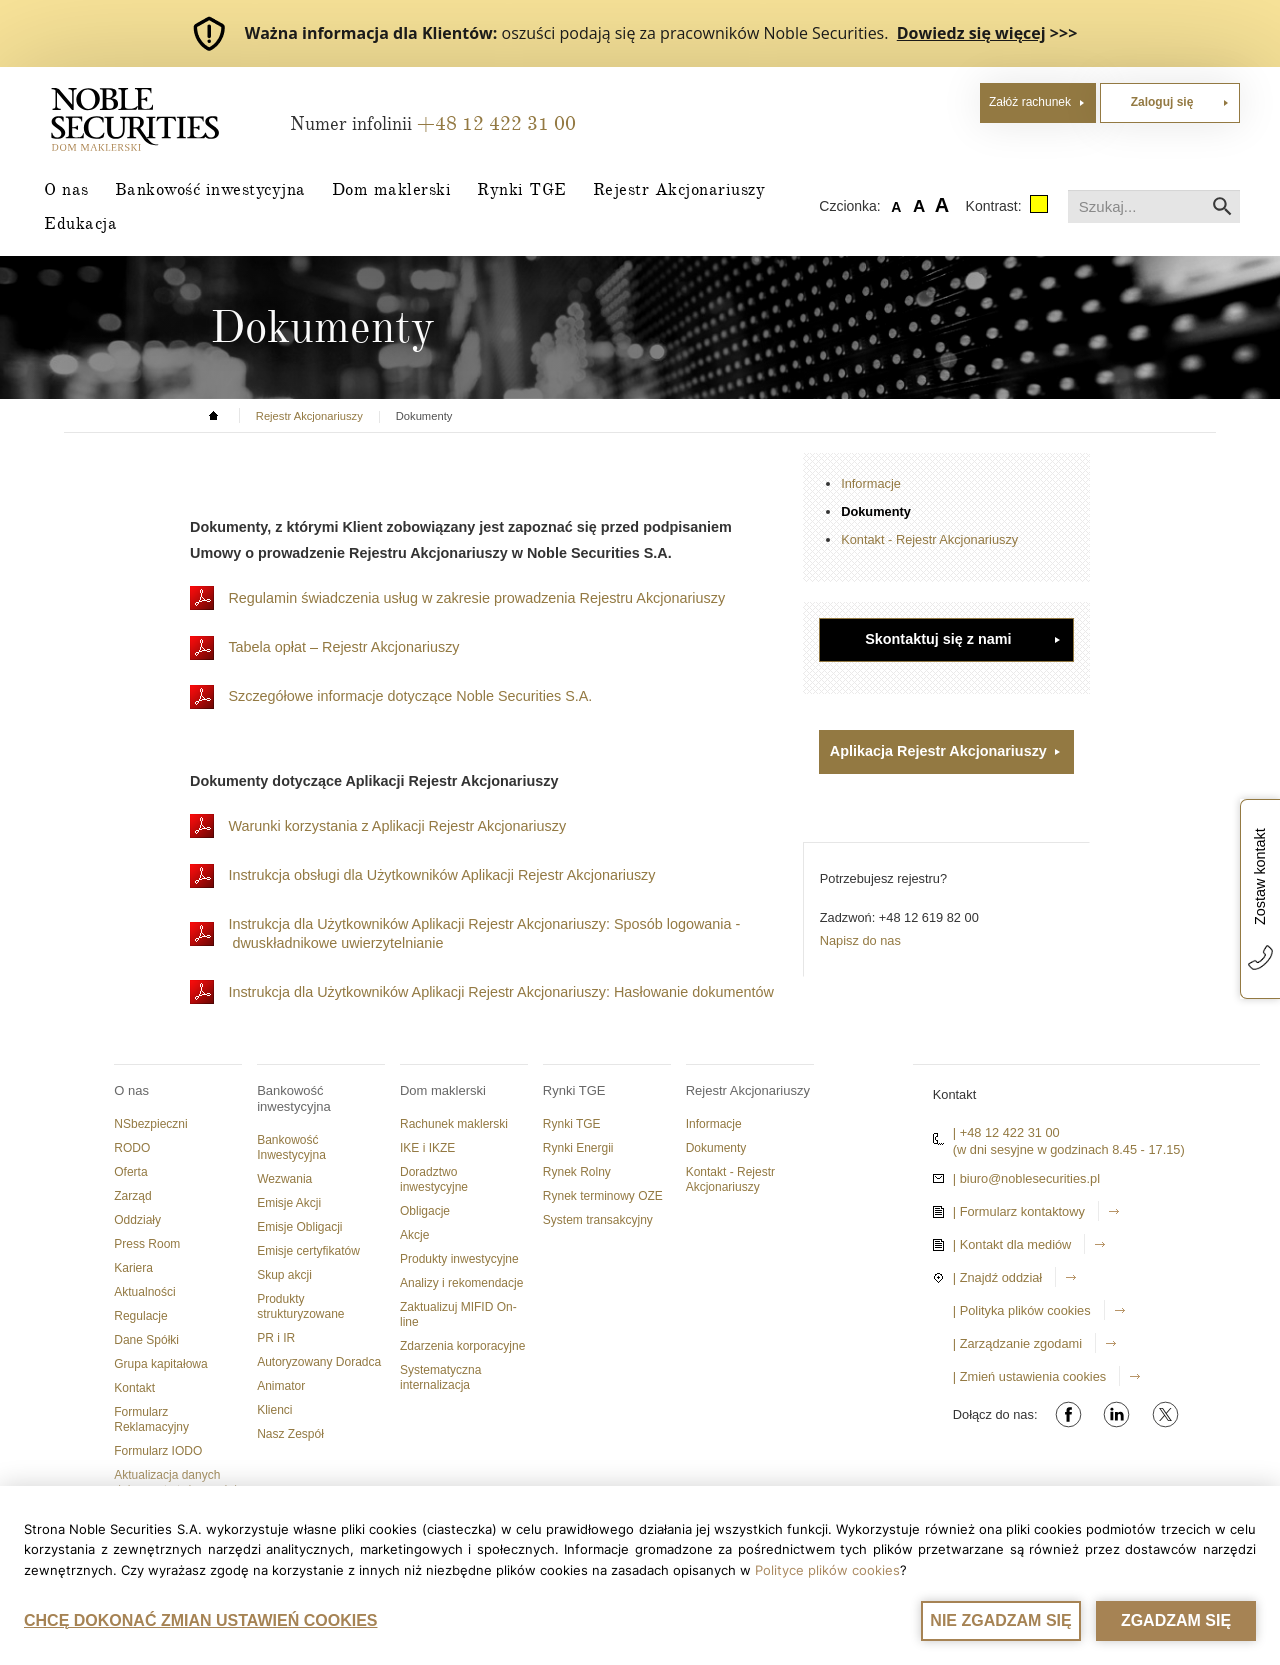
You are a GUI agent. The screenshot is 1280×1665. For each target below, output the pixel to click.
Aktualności (144, 1292)
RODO (132, 1148)
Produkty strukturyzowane (300, 1306)
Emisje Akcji (289, 1203)
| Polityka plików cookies (1022, 1310)
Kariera (133, 1268)
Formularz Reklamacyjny (151, 1419)
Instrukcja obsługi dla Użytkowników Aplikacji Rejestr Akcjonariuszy (443, 875)
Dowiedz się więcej (971, 33)
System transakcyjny (598, 1220)
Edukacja (80, 223)
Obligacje (425, 1211)
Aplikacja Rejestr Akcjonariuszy (938, 751)
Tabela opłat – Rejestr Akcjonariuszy (343, 647)
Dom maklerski (392, 189)
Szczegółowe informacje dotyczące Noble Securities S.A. (412, 696)
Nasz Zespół (290, 1434)
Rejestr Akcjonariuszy (679, 189)
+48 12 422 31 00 (496, 123)
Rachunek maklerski (454, 1124)
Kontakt (134, 1388)
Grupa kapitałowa (160, 1364)
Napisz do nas (860, 940)
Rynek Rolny (577, 1172)
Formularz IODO (158, 1451)
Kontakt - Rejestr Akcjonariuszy (929, 539)
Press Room (147, 1244)
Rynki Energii (578, 1148)
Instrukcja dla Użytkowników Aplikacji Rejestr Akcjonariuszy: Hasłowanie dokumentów (502, 992)
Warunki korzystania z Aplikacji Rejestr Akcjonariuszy (399, 826)
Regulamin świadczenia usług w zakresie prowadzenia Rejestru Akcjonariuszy (478, 598)
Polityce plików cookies (827, 1570)
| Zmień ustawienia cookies (1029, 1376)
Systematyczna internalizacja (440, 1377)
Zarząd (132, 1196)
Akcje (414, 1235)
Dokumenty (876, 511)
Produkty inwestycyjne (459, 1259)
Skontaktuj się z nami (938, 639)
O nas (66, 189)
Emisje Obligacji (299, 1227)
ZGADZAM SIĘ (1176, 1620)
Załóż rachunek (1030, 102)
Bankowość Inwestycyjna (291, 1147)
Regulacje (140, 1316)
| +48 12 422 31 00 (1006, 1132)
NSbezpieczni (150, 1124)
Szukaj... (1068, 190)
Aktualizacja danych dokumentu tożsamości (175, 1482)
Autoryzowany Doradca (319, 1362)
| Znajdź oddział (997, 1277)
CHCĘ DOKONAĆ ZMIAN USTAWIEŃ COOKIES (200, 1620)
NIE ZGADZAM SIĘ (1000, 1620)
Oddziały (137, 1220)
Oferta (130, 1172)
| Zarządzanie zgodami (1017, 1343)
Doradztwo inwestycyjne (434, 1179)
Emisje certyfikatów (308, 1251)
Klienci (274, 1410)
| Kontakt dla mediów (1012, 1244)
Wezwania (284, 1179)
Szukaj (1222, 206)
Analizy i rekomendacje (461, 1283)
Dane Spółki (146, 1340)
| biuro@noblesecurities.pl (1026, 1178)
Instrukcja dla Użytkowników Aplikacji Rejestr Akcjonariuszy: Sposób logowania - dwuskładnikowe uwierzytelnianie (484, 933)
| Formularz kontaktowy (1019, 1211)
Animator (281, 1386)
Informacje (871, 483)
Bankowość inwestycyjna (210, 189)
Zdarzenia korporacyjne (462, 1346)
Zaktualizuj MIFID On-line (458, 1314)
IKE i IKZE (427, 1148)
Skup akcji (284, 1275)
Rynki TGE (522, 189)
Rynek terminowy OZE (603, 1196)
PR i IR (276, 1338)
